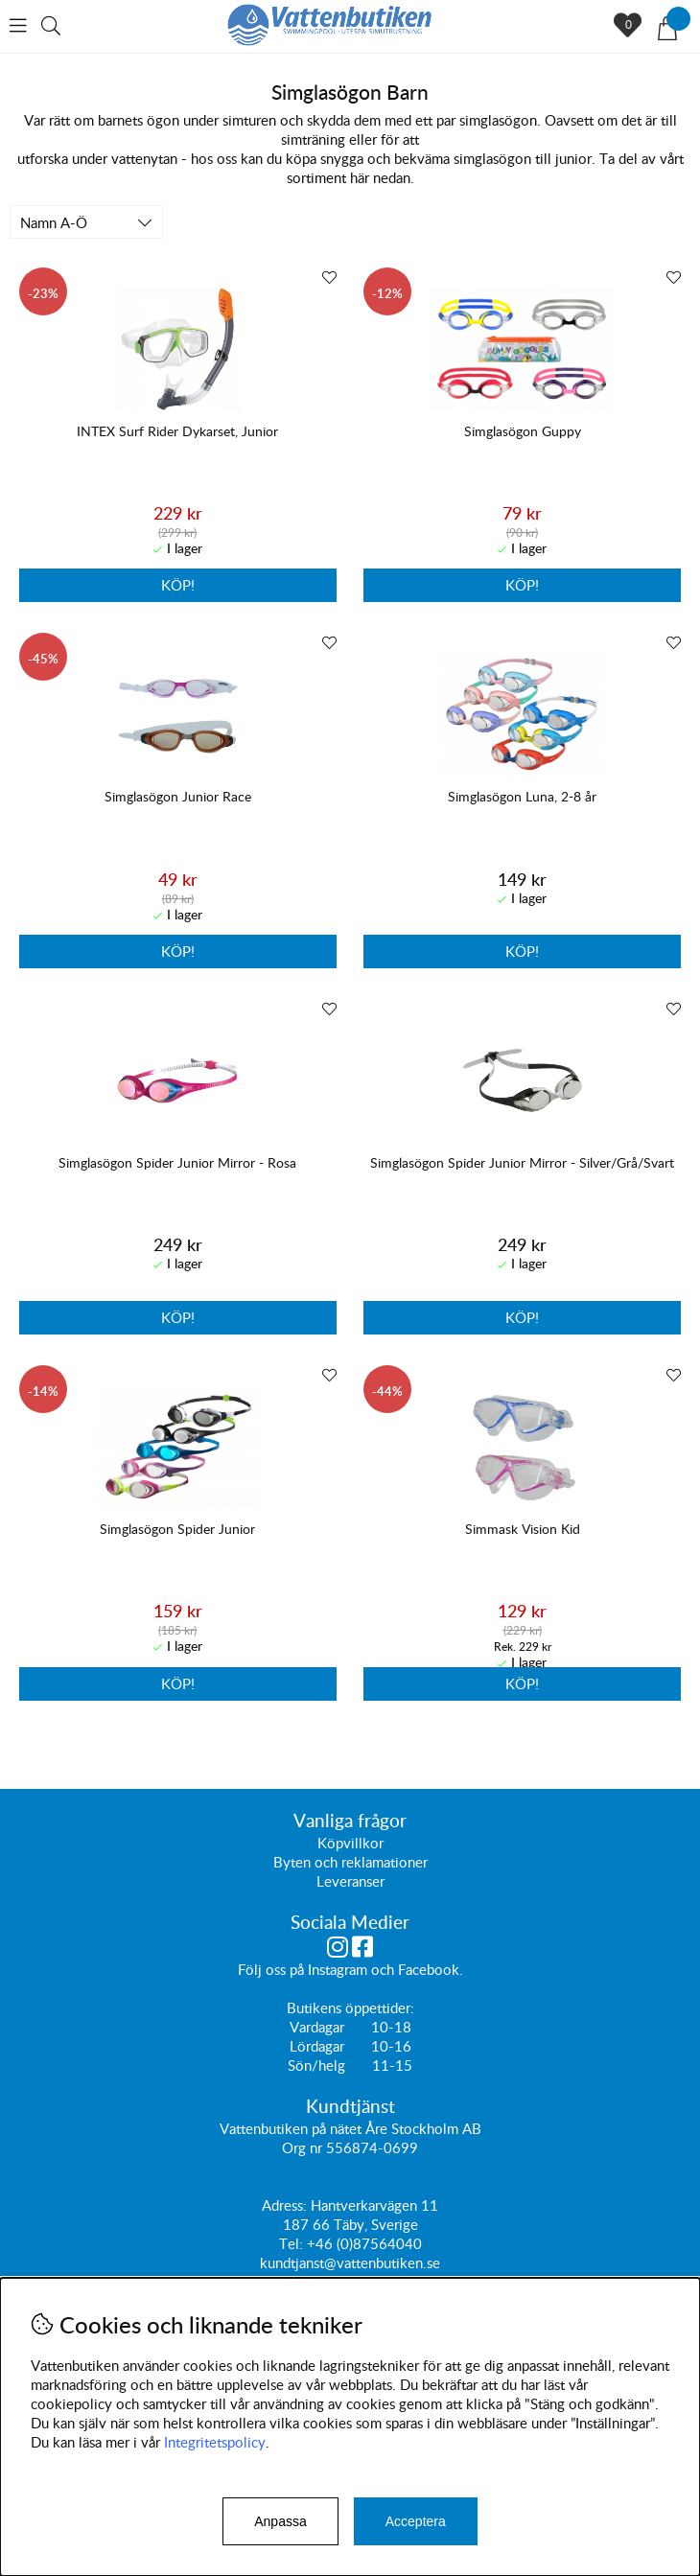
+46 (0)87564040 (364, 2243)
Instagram (337, 1969)
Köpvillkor (350, 1842)
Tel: (293, 2243)
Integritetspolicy (215, 2441)
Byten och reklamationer (350, 1861)
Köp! (522, 584)
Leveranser (350, 1881)
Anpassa (280, 2521)
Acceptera (415, 2521)
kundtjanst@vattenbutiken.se (350, 2262)
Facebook (428, 1969)
